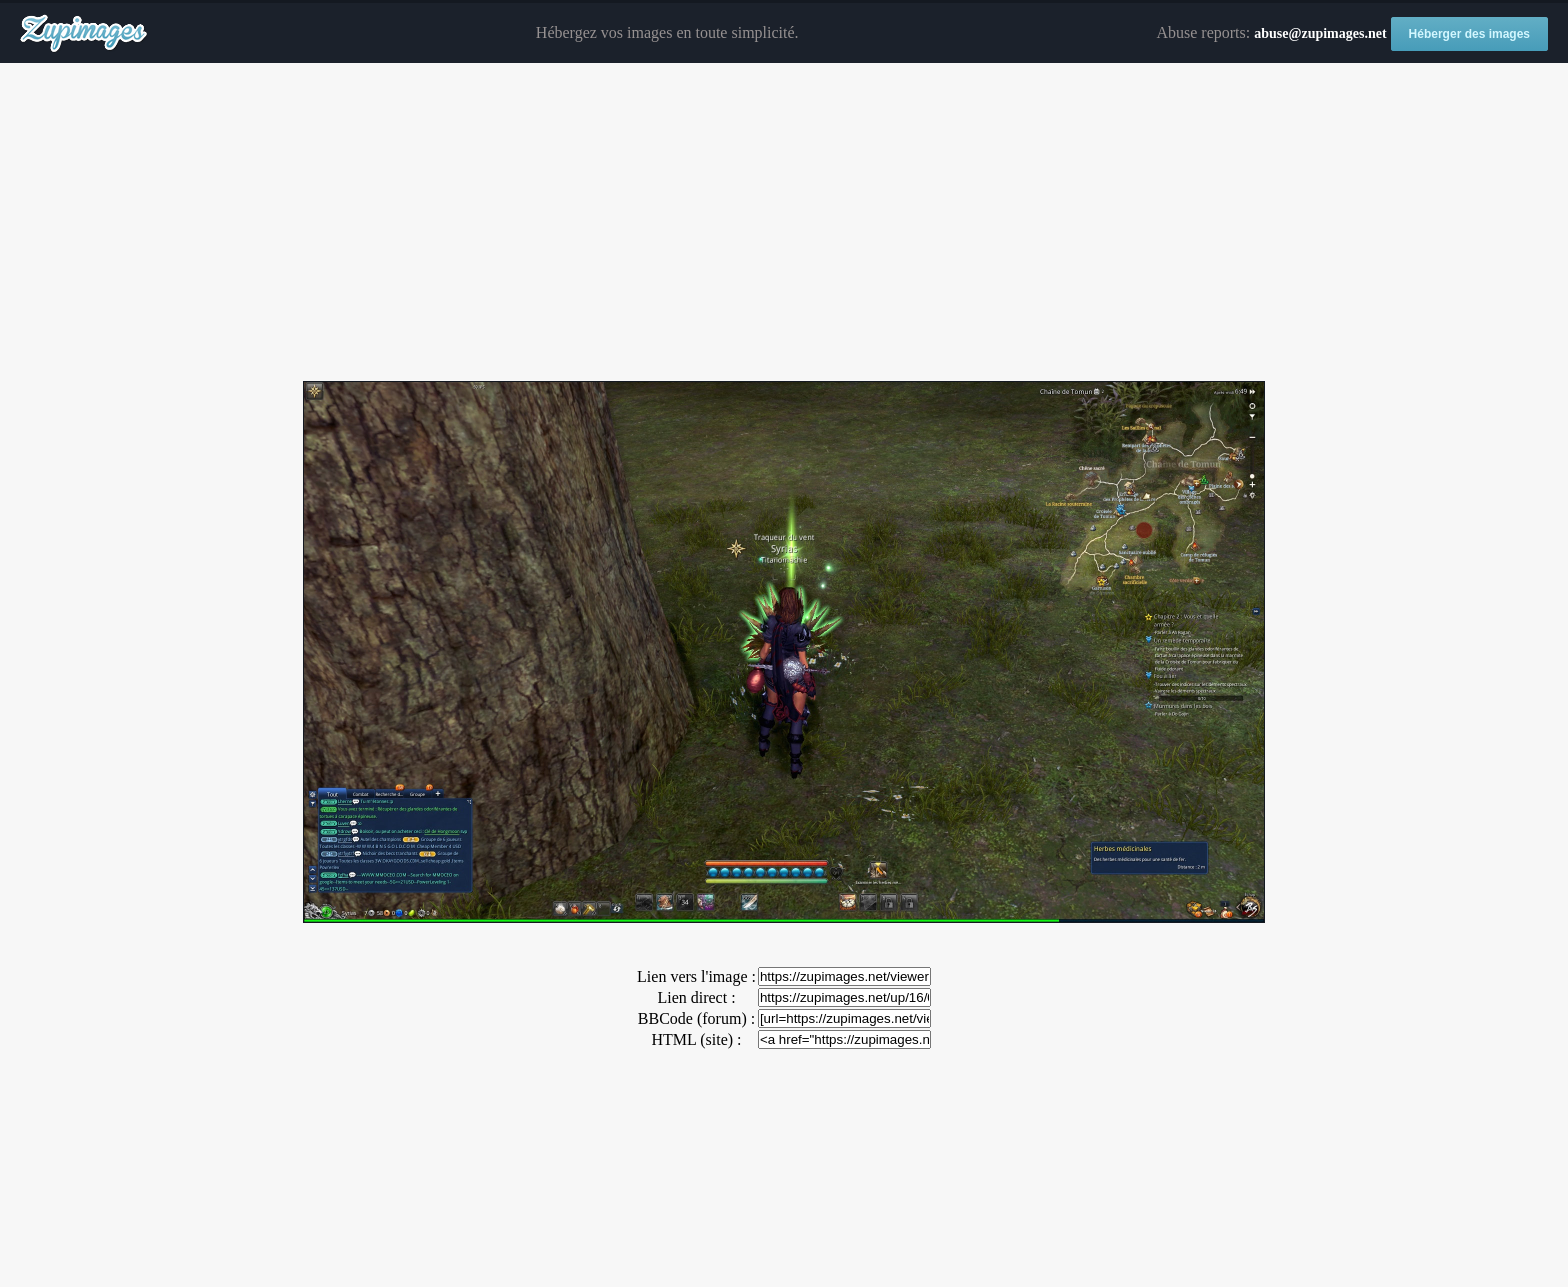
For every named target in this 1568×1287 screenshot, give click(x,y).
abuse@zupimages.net (1320, 33)
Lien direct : (696, 997)
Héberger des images (1469, 34)
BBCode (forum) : (696, 1018)
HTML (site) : (696, 1039)
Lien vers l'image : (696, 976)
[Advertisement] (784, 223)
